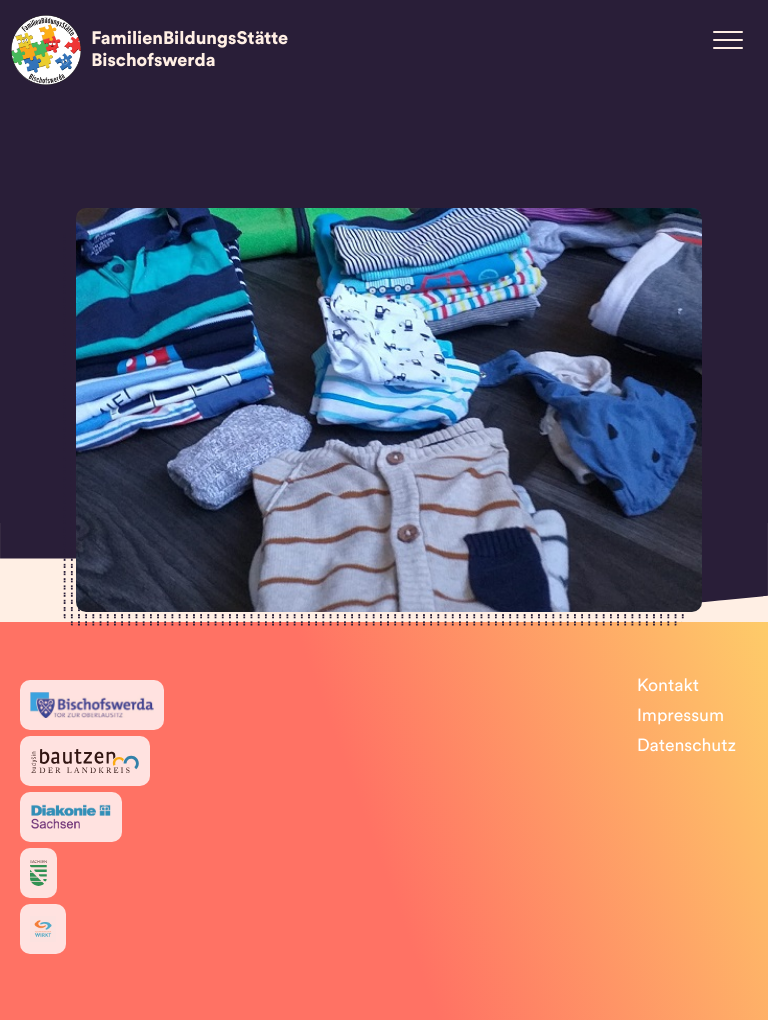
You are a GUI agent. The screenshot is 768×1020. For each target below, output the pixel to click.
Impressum (680, 716)
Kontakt (668, 686)
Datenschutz (686, 746)
